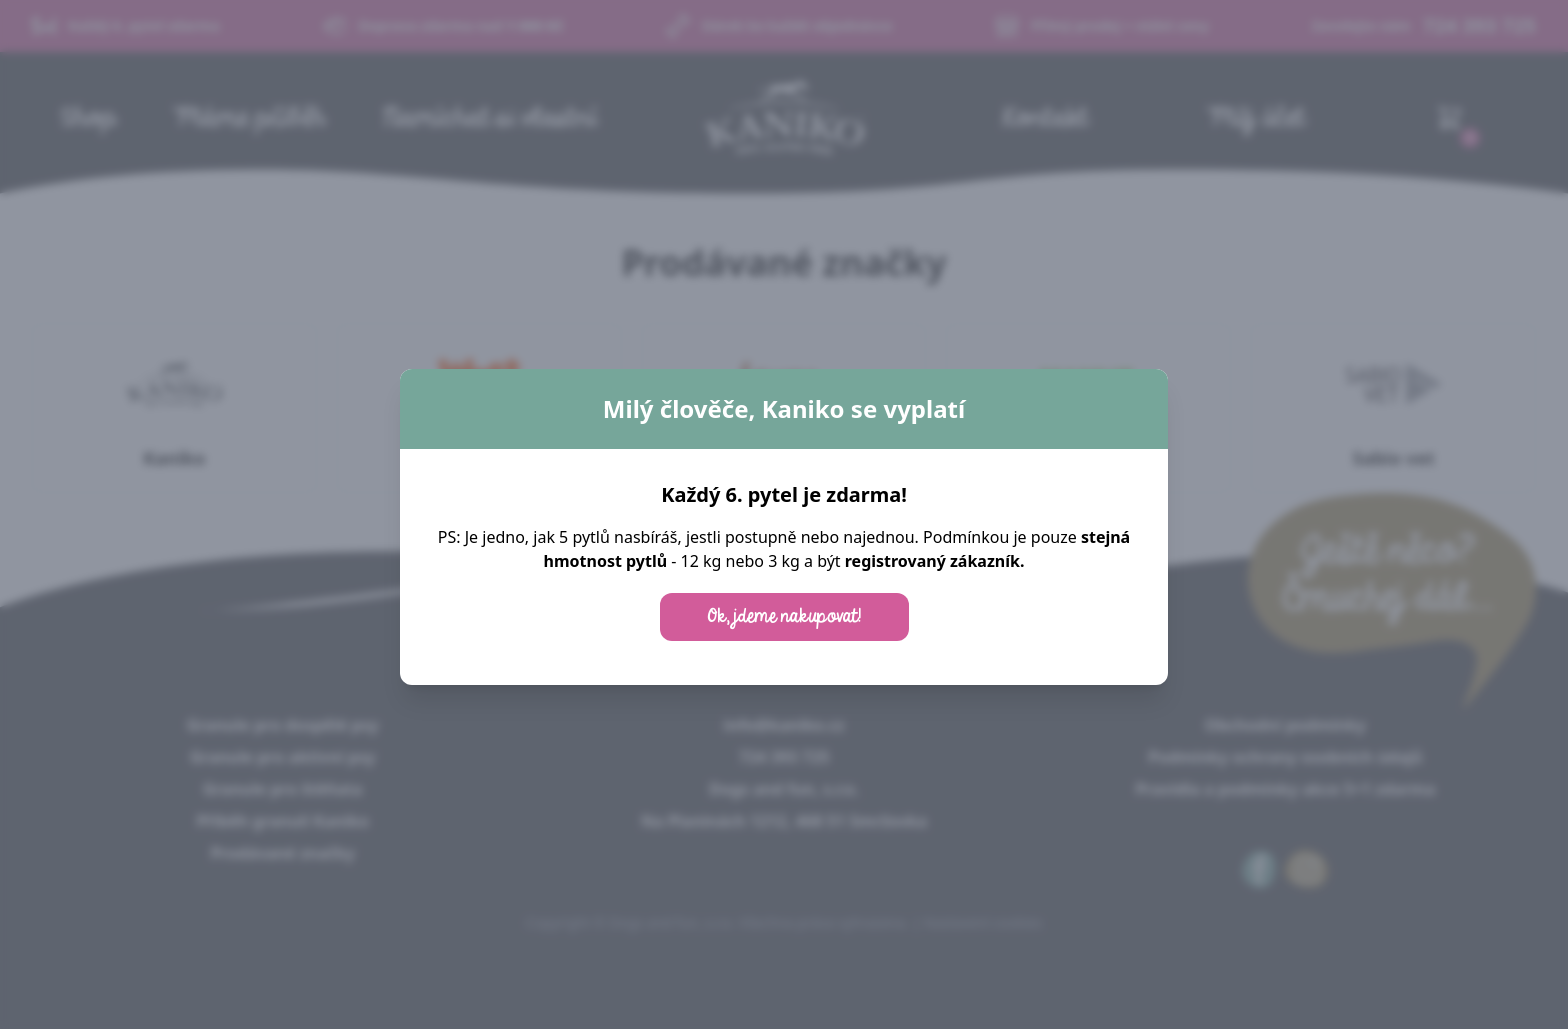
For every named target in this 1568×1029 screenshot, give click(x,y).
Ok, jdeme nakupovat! (784, 617)
